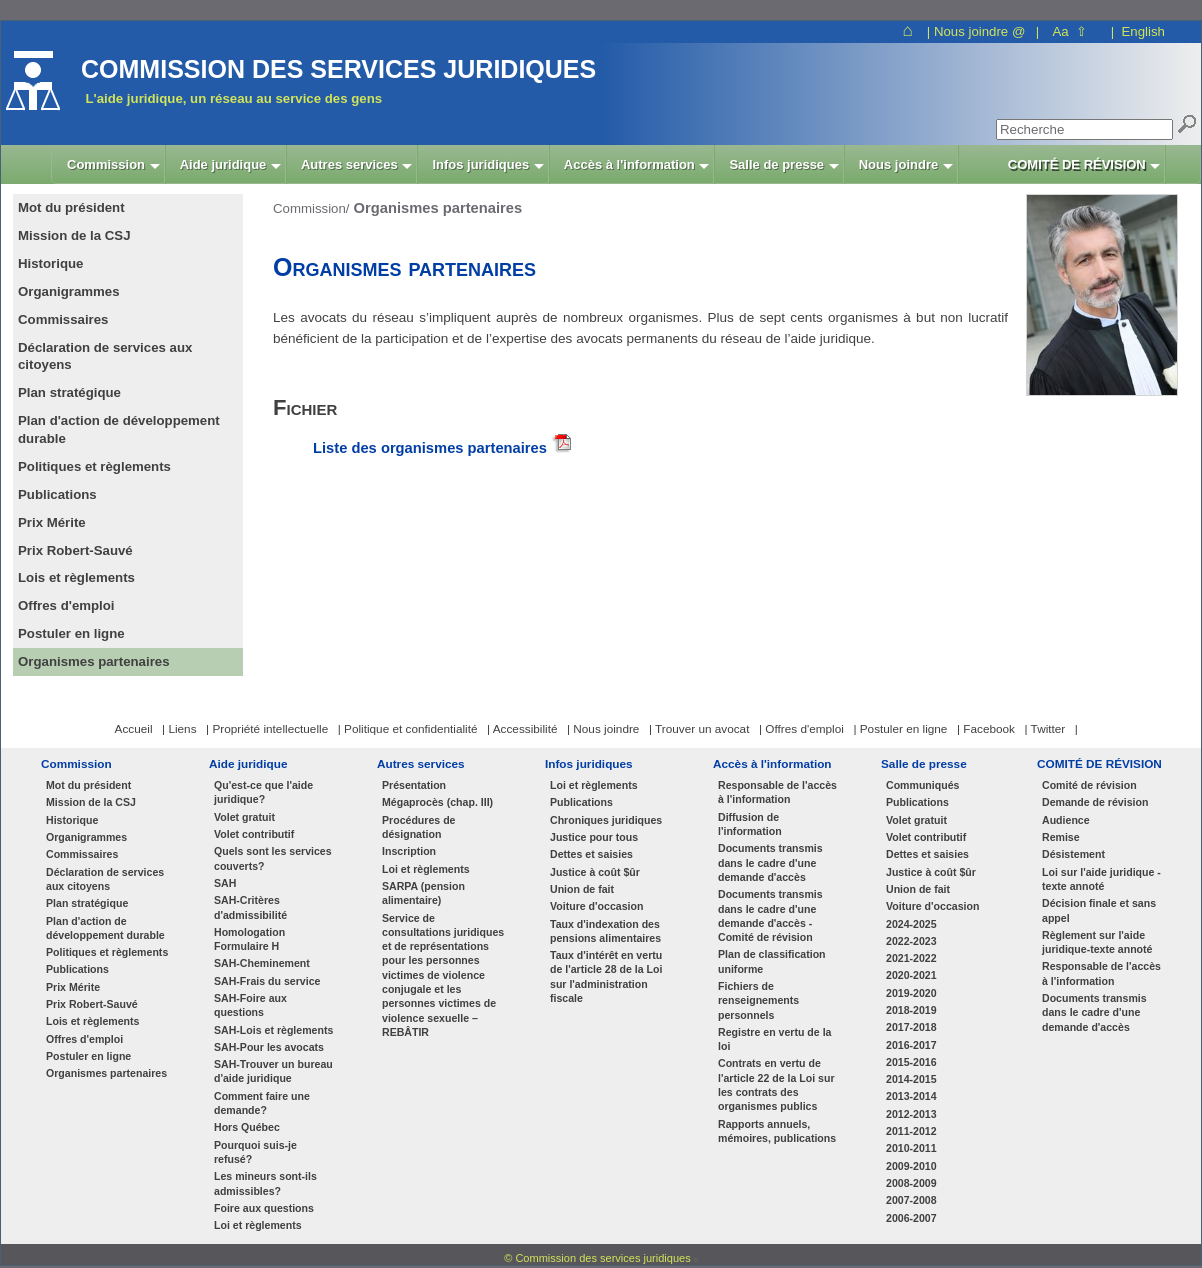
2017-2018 (911, 1027)
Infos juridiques (589, 763)
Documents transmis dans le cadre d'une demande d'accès (770, 862)
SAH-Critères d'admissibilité (250, 907)
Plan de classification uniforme (772, 961)
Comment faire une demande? (262, 1103)
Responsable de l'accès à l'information (777, 792)
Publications (77, 969)
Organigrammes (86, 837)
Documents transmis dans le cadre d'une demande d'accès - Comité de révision (770, 915)
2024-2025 (911, 924)
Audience (1066, 820)
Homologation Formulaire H (249, 939)
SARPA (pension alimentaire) (423, 893)
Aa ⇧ (1069, 31)
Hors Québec (247, 1127)
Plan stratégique (87, 903)
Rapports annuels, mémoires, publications (777, 1131)
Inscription (409, 851)
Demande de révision (1095, 802)
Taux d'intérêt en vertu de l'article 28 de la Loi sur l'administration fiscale (606, 976)
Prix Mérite (73, 987)
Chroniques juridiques (606, 820)
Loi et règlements (258, 1225)
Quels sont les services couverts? (273, 858)
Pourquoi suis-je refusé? (255, 1152)
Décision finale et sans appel (1099, 910)
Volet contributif (254, 834)
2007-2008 (911, 1200)
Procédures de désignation (419, 827)
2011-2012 (911, 1131)
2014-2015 (911, 1079)
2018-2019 (911, 1010)
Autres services (421, 763)
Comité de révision (1089, 785)
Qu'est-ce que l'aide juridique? (263, 792)
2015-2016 (911, 1062)
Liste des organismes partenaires (430, 448)
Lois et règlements (92, 1021)
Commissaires (82, 854)
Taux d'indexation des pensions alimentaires (605, 931)
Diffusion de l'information (750, 824)
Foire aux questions (264, 1208)
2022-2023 (911, 941)
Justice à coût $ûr (595, 872)
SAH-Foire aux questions (250, 1005)
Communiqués (922, 785)
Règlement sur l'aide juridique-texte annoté (1097, 942)
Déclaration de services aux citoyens (105, 879)
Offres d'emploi (84, 1039)
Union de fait (582, 889)
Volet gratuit (244, 817)
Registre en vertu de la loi (774, 1039)
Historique (72, 820)
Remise (1061, 837)
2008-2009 (911, 1183)
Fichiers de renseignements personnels (758, 1000)
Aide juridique (248, 763)
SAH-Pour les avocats (269, 1047)
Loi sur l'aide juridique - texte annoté (1101, 879)
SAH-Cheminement (262, 963)
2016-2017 (911, 1045)
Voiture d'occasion (596, 906)
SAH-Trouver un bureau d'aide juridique (273, 1071)
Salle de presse (924, 763)
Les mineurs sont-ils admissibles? (265, 1183)
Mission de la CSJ (91, 802)
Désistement (1073, 854)
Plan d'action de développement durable (105, 928)
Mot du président (88, 785)
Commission (76, 763)
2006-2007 (911, 1218)
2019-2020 (911, 993)
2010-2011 (911, 1148)
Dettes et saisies (591, 854)
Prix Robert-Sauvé (92, 1004)
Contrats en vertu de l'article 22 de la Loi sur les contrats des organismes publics (776, 1084)
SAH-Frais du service (267, 981)
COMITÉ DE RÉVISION (1099, 763)
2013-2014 (911, 1096)
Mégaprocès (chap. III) (437, 802)
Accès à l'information (772, 763)
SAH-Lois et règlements (273, 1030)
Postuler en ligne (88, 1056)
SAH (225, 883)
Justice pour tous (594, 837)
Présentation (414, 785)
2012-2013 (911, 1114)
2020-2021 (911, 975)
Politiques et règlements (107, 952)
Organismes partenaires (106, 1073)
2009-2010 (911, 1166)
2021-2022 (911, 958)
